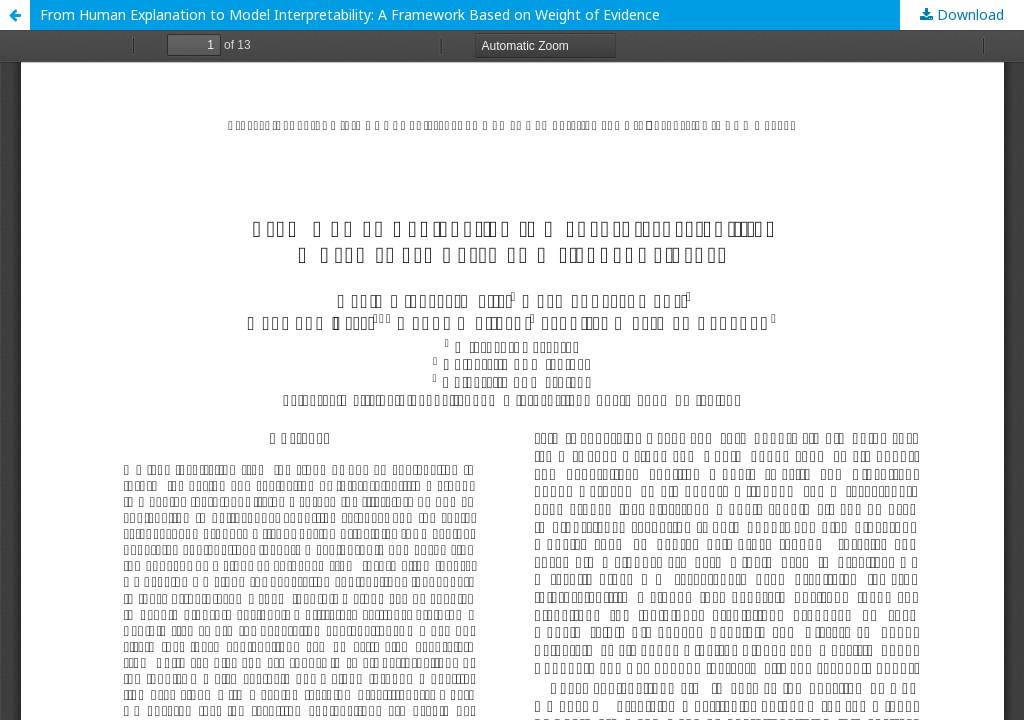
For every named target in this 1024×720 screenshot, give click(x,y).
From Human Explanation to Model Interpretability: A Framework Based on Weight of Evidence (350, 14)
